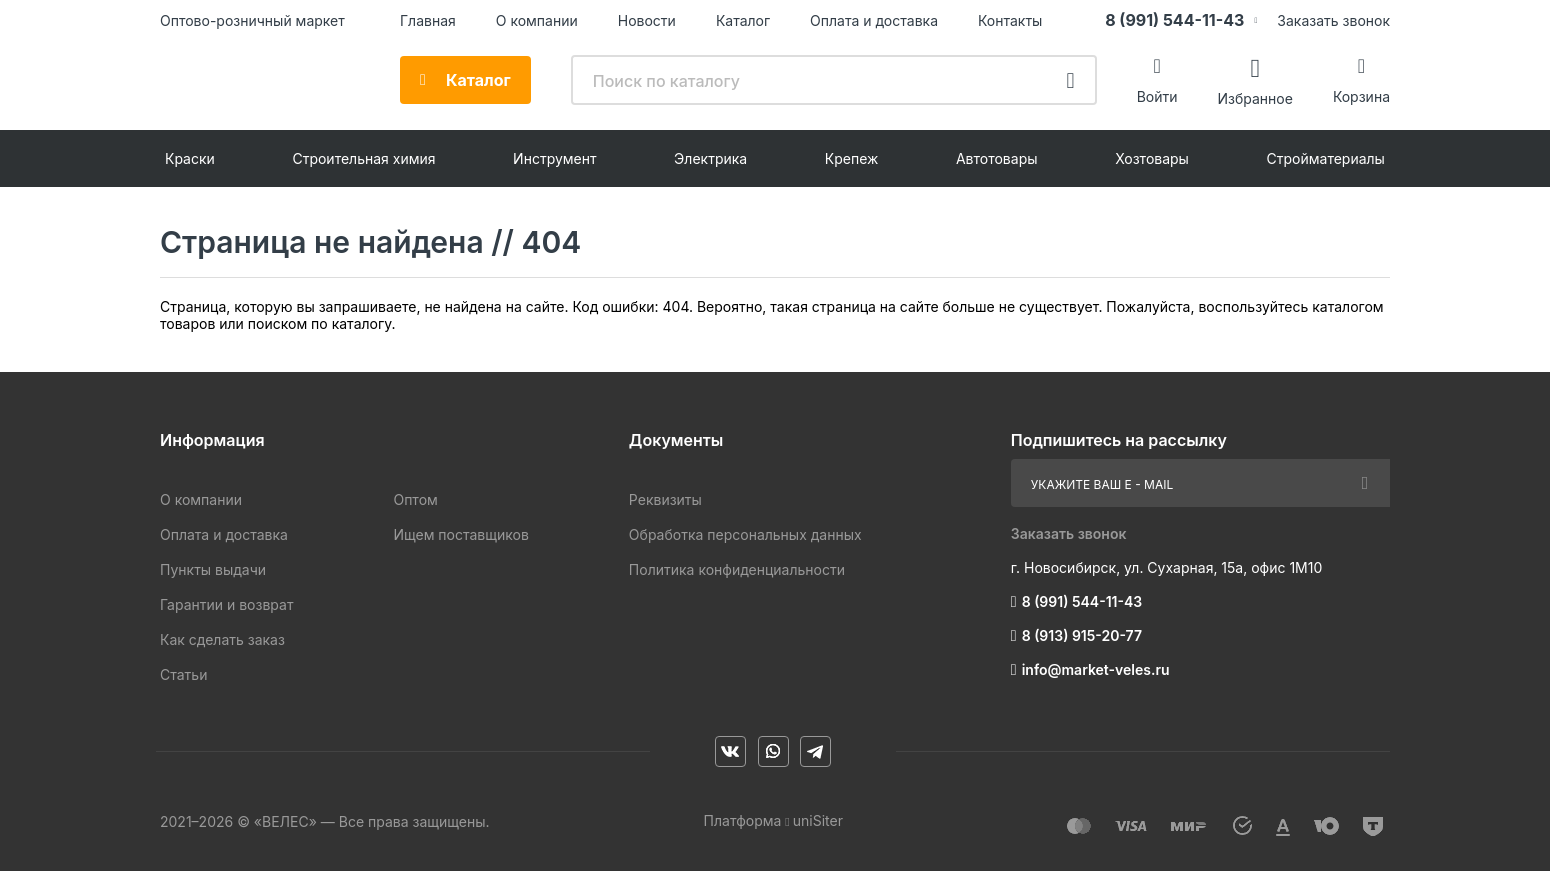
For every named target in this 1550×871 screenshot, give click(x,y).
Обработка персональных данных (745, 534)
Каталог (743, 20)
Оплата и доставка (874, 20)
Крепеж (852, 158)
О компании (537, 20)
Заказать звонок (1333, 20)
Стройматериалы (1326, 158)
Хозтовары (1152, 158)
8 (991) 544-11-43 (1174, 20)
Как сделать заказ (222, 639)
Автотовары (997, 158)
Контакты (1010, 20)
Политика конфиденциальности (737, 569)
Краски (190, 158)
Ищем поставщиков (460, 534)
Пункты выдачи (213, 569)
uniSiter (818, 820)
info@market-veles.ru (1096, 669)
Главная (428, 20)
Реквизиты (665, 499)
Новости (647, 20)
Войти (1157, 96)
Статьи (183, 674)
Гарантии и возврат (226, 604)
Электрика (710, 158)
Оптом (415, 499)
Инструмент (554, 158)
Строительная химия (363, 158)
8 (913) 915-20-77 (1082, 635)
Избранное (1254, 97)
